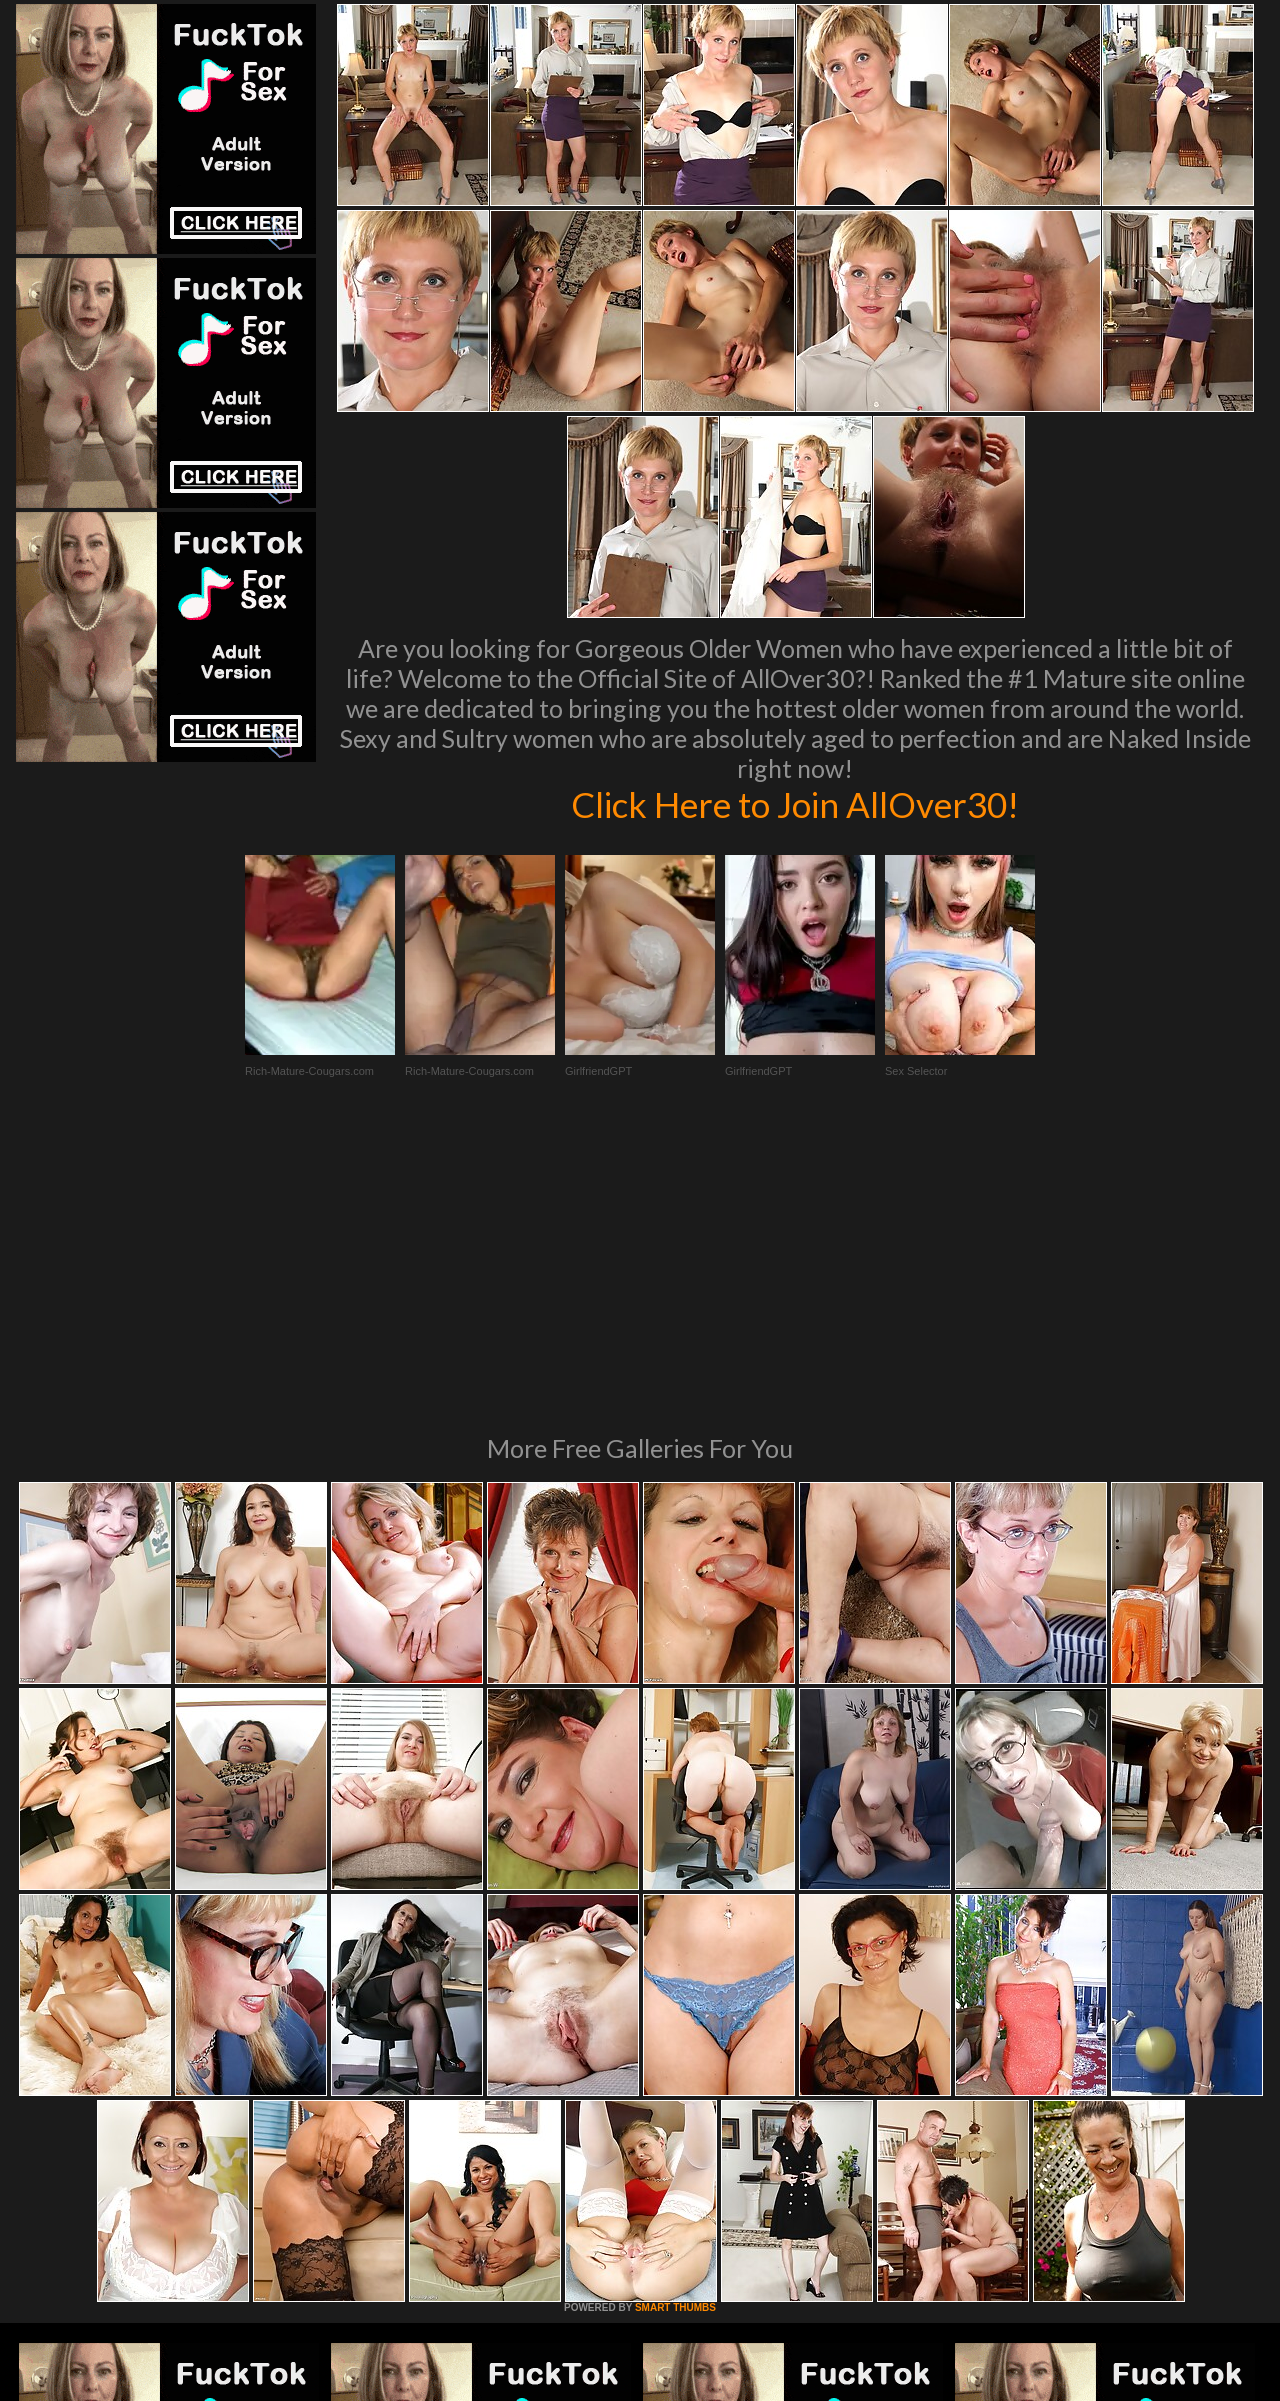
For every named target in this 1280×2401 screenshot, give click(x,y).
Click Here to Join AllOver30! (795, 804)
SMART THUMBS (675, 2034)
